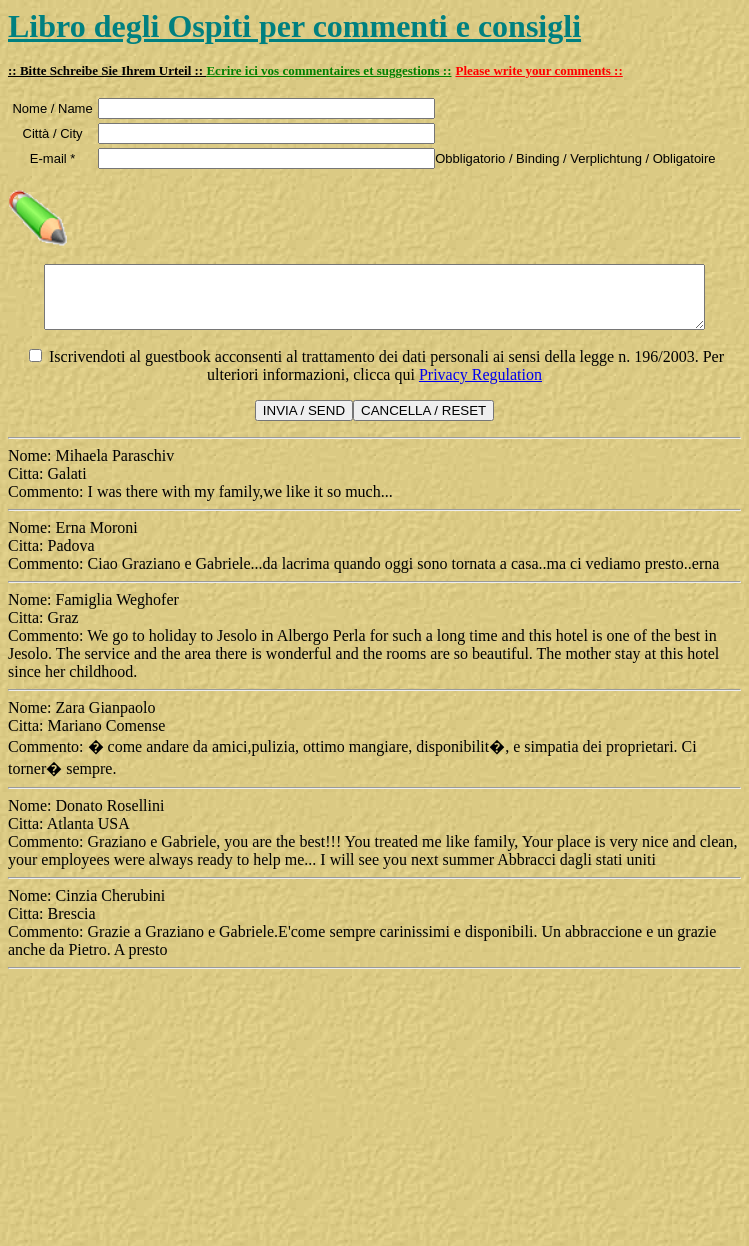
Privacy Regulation (480, 386)
